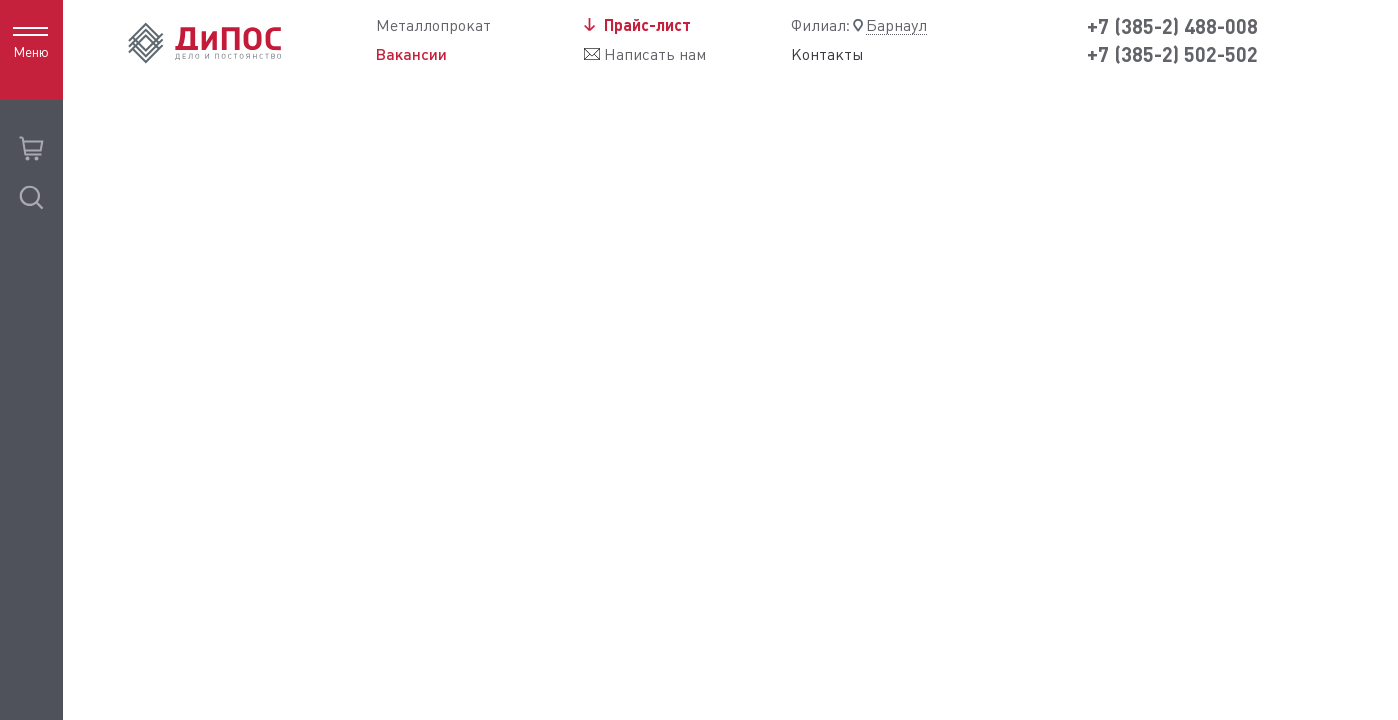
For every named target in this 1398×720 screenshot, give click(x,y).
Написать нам (655, 54)
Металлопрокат (433, 25)
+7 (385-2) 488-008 (1172, 26)
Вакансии (411, 54)
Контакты (827, 55)
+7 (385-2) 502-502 (1172, 54)
